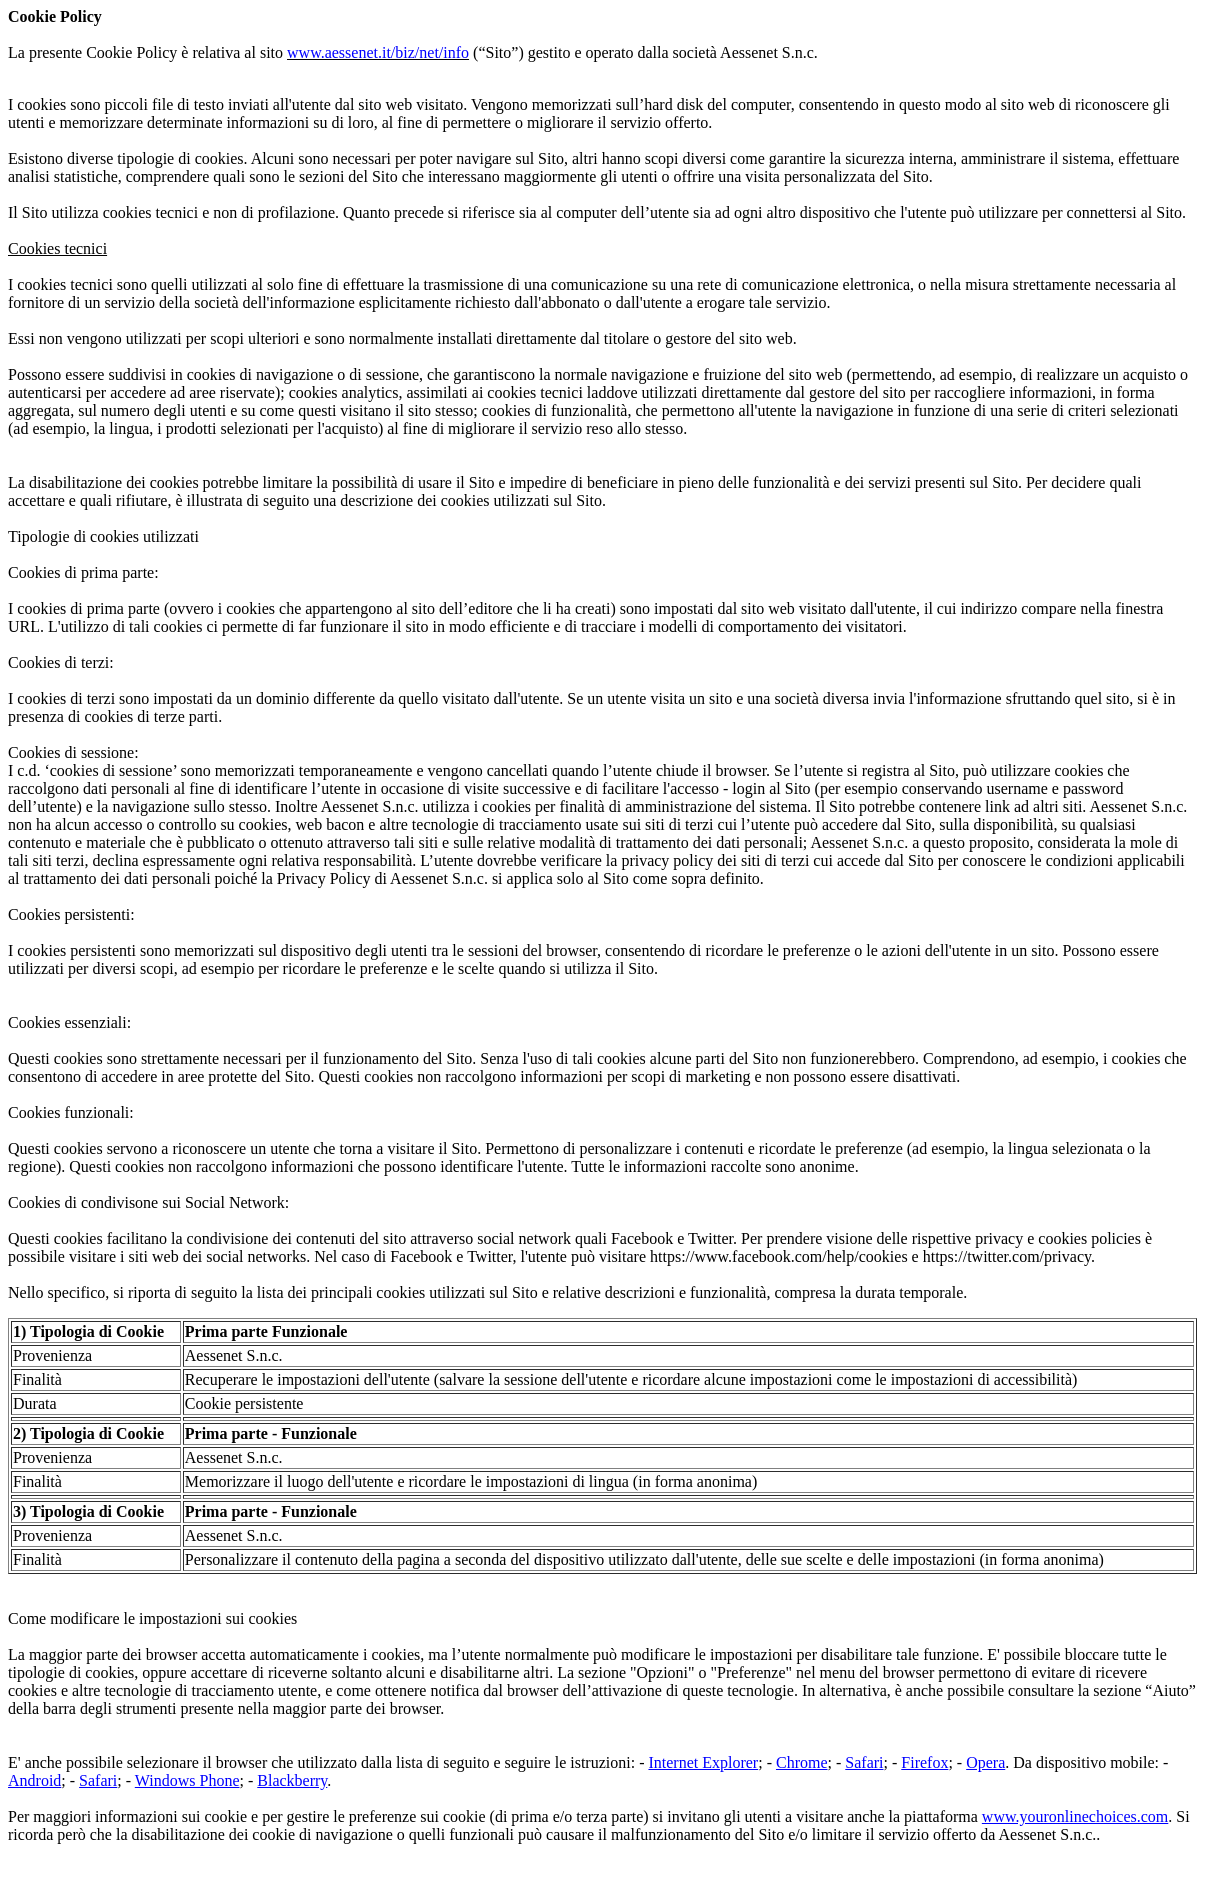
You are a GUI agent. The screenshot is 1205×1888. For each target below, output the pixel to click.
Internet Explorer (703, 1762)
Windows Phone (187, 1780)
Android (34, 1780)
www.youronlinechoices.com (1075, 1816)
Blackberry (292, 1780)
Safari (864, 1762)
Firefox (924, 1762)
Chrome (802, 1762)
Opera (985, 1762)
